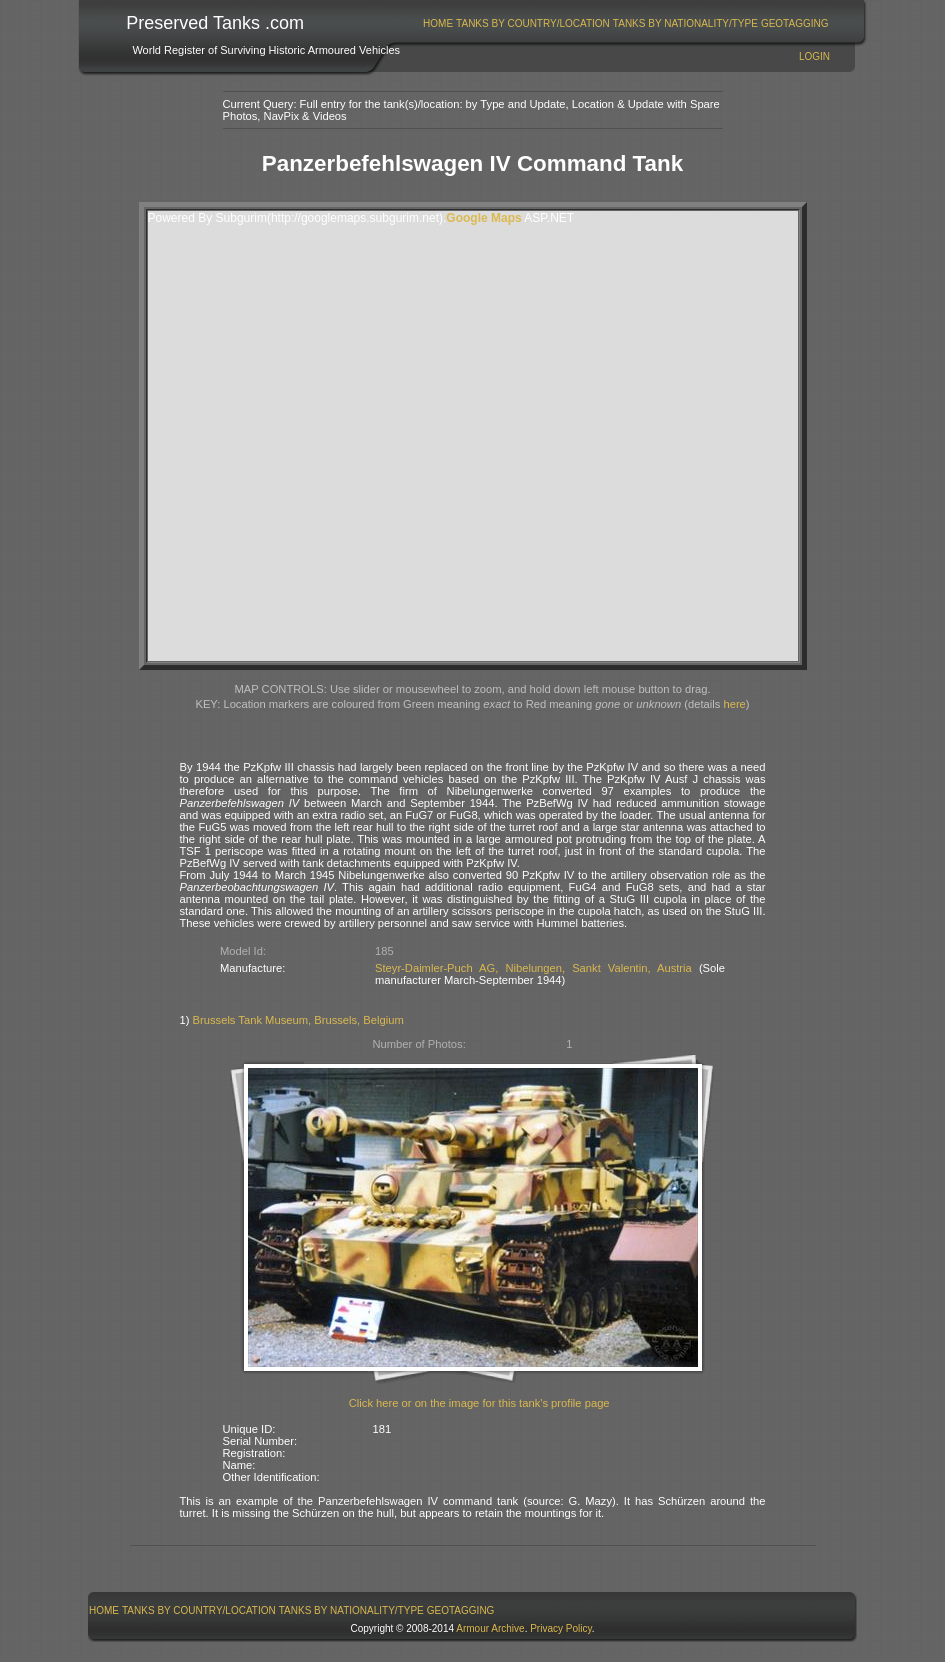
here (734, 704)
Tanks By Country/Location (533, 23)
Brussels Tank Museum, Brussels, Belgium (298, 1020)
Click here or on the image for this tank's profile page (479, 1403)
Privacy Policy (561, 1628)
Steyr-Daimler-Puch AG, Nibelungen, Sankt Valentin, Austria (533, 968)
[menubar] (626, 23)
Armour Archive (490, 1628)
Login (814, 56)
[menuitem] (438, 23)
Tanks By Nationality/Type (685, 23)
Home (438, 23)
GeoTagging (795, 23)
